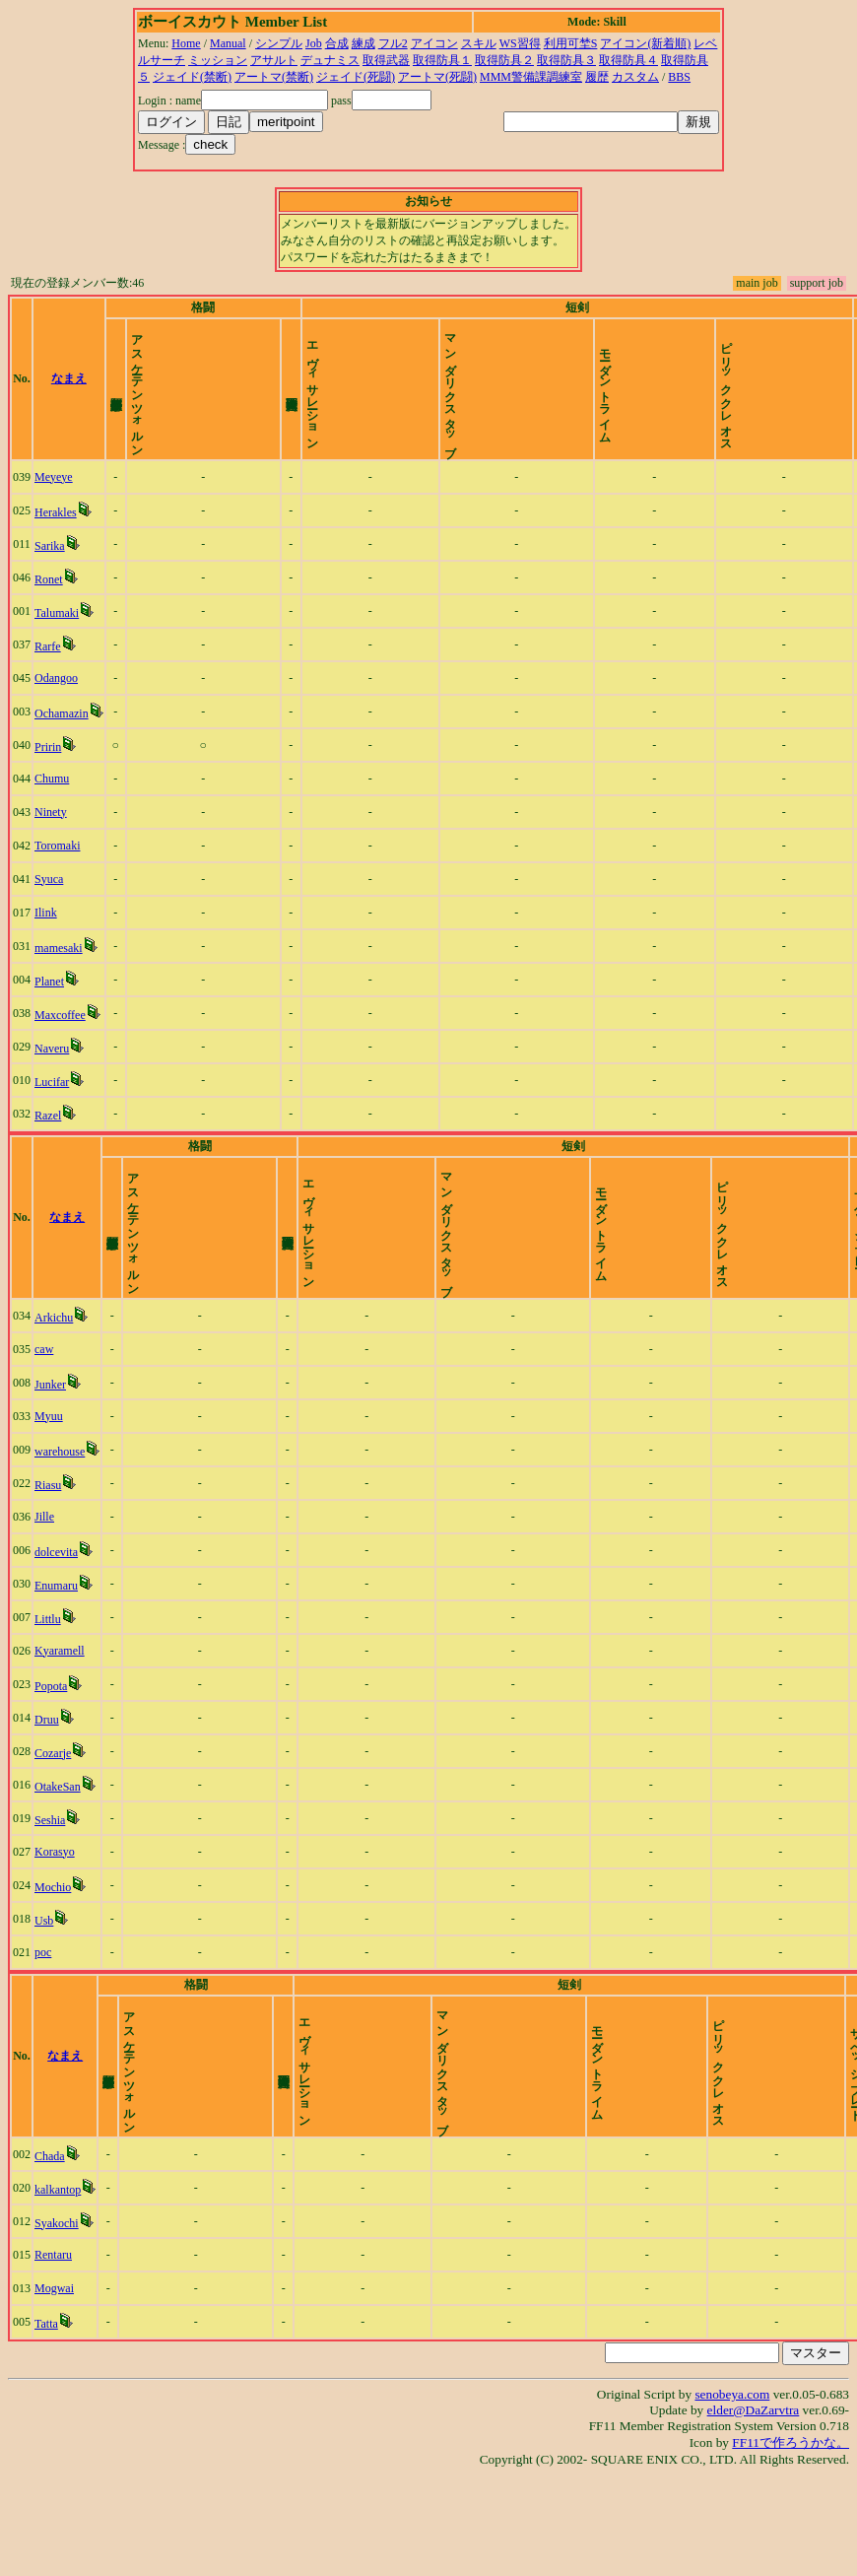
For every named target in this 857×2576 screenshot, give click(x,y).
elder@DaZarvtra (753, 2510)
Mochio (52, 1954)
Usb (43, 1988)
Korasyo (54, 1919)
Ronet (48, 613)
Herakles (55, 546)
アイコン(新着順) (645, 43)
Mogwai (54, 2389)
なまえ (69, 395)
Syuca (48, 912)
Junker (50, 1451)
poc (42, 2019)
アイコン (434, 43)
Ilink (45, 946)
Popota (50, 1753)
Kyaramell (59, 1718)
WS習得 (520, 43)
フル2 (393, 43)
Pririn (47, 780)
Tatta (46, 2424)
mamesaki (58, 981)
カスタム (635, 77)
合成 (337, 43)
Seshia (49, 1887)
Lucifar (51, 1115)
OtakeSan (57, 1854)
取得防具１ (442, 60)
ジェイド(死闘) (355, 77)
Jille (44, 1584)
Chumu (51, 812)
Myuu (48, 1483)
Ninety (50, 845)
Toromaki (57, 879)
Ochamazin (61, 747)
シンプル (278, 43)
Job (313, 43)
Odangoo (56, 711)
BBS (679, 77)
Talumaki (56, 646)
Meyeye (53, 510)
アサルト (273, 60)
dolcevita (56, 1619)
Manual (228, 43)
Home (185, 43)
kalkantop (57, 2290)
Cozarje (52, 1820)
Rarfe (47, 680)
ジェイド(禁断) (192, 77)
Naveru (51, 1082)
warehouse (59, 1518)
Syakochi (56, 2324)
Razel (47, 1149)
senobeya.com (731, 2494)
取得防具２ (504, 60)
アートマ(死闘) (437, 77)
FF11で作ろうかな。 (790, 2543)
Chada (49, 2257)
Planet (49, 1015)
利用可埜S (571, 43)
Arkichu (53, 1384)
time (832, 395)
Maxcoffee (60, 1048)
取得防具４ (628, 60)
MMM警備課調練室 (531, 77)
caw (43, 1416)
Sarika (49, 579)
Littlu (47, 1686)
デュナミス (330, 60)
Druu (46, 1787)
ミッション (217, 60)
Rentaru (53, 2355)
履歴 (597, 77)
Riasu (47, 1552)
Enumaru (56, 1653)
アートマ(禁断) (273, 77)
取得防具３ (566, 60)
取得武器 (386, 60)
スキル (478, 43)
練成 (363, 43)
